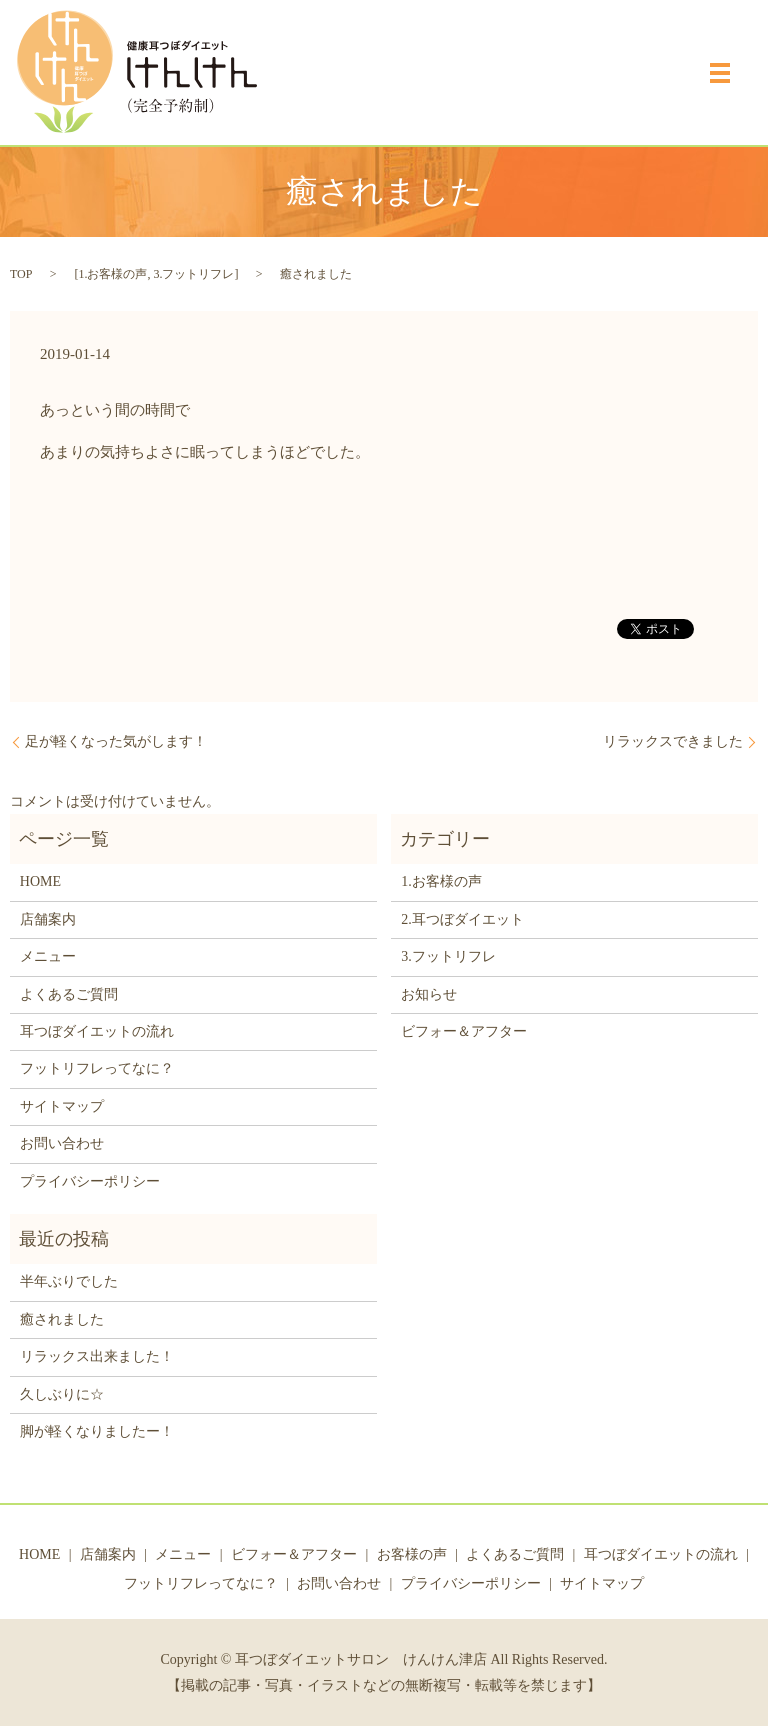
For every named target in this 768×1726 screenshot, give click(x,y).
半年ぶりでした (69, 1281)
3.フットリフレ (193, 274)
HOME (40, 881)
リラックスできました (673, 741)
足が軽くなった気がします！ (116, 741)
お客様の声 (412, 1554)
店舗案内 (48, 919)
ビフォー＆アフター (464, 1031)
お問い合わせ (62, 1143)
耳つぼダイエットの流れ (97, 1031)
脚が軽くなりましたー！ (97, 1431)
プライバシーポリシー (90, 1181)
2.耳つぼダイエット (462, 919)
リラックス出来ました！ (97, 1356)
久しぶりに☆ (62, 1394)
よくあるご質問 (69, 994)
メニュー (48, 956)
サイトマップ (62, 1106)
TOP (21, 274)
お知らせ (429, 994)
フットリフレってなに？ (97, 1068)
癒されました (62, 1319)
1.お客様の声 (112, 274)
